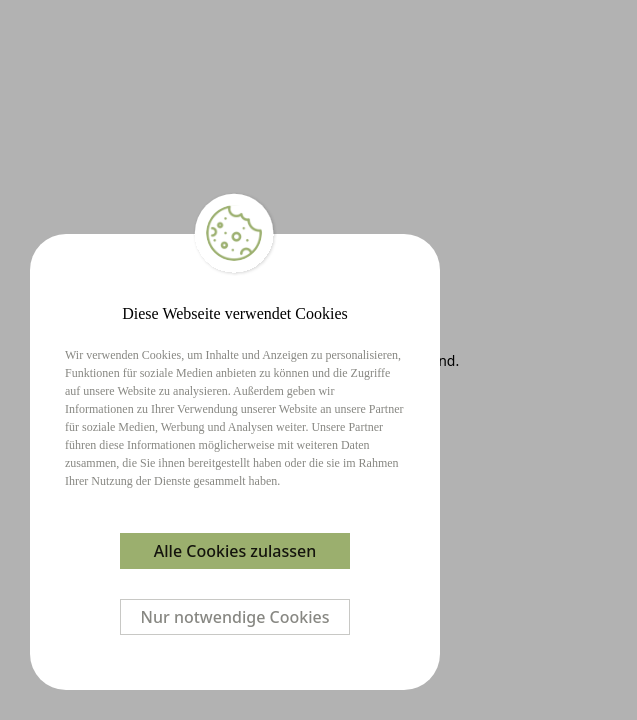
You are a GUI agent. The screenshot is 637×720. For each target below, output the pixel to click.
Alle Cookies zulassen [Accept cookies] (235, 551)
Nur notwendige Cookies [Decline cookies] (235, 617)
